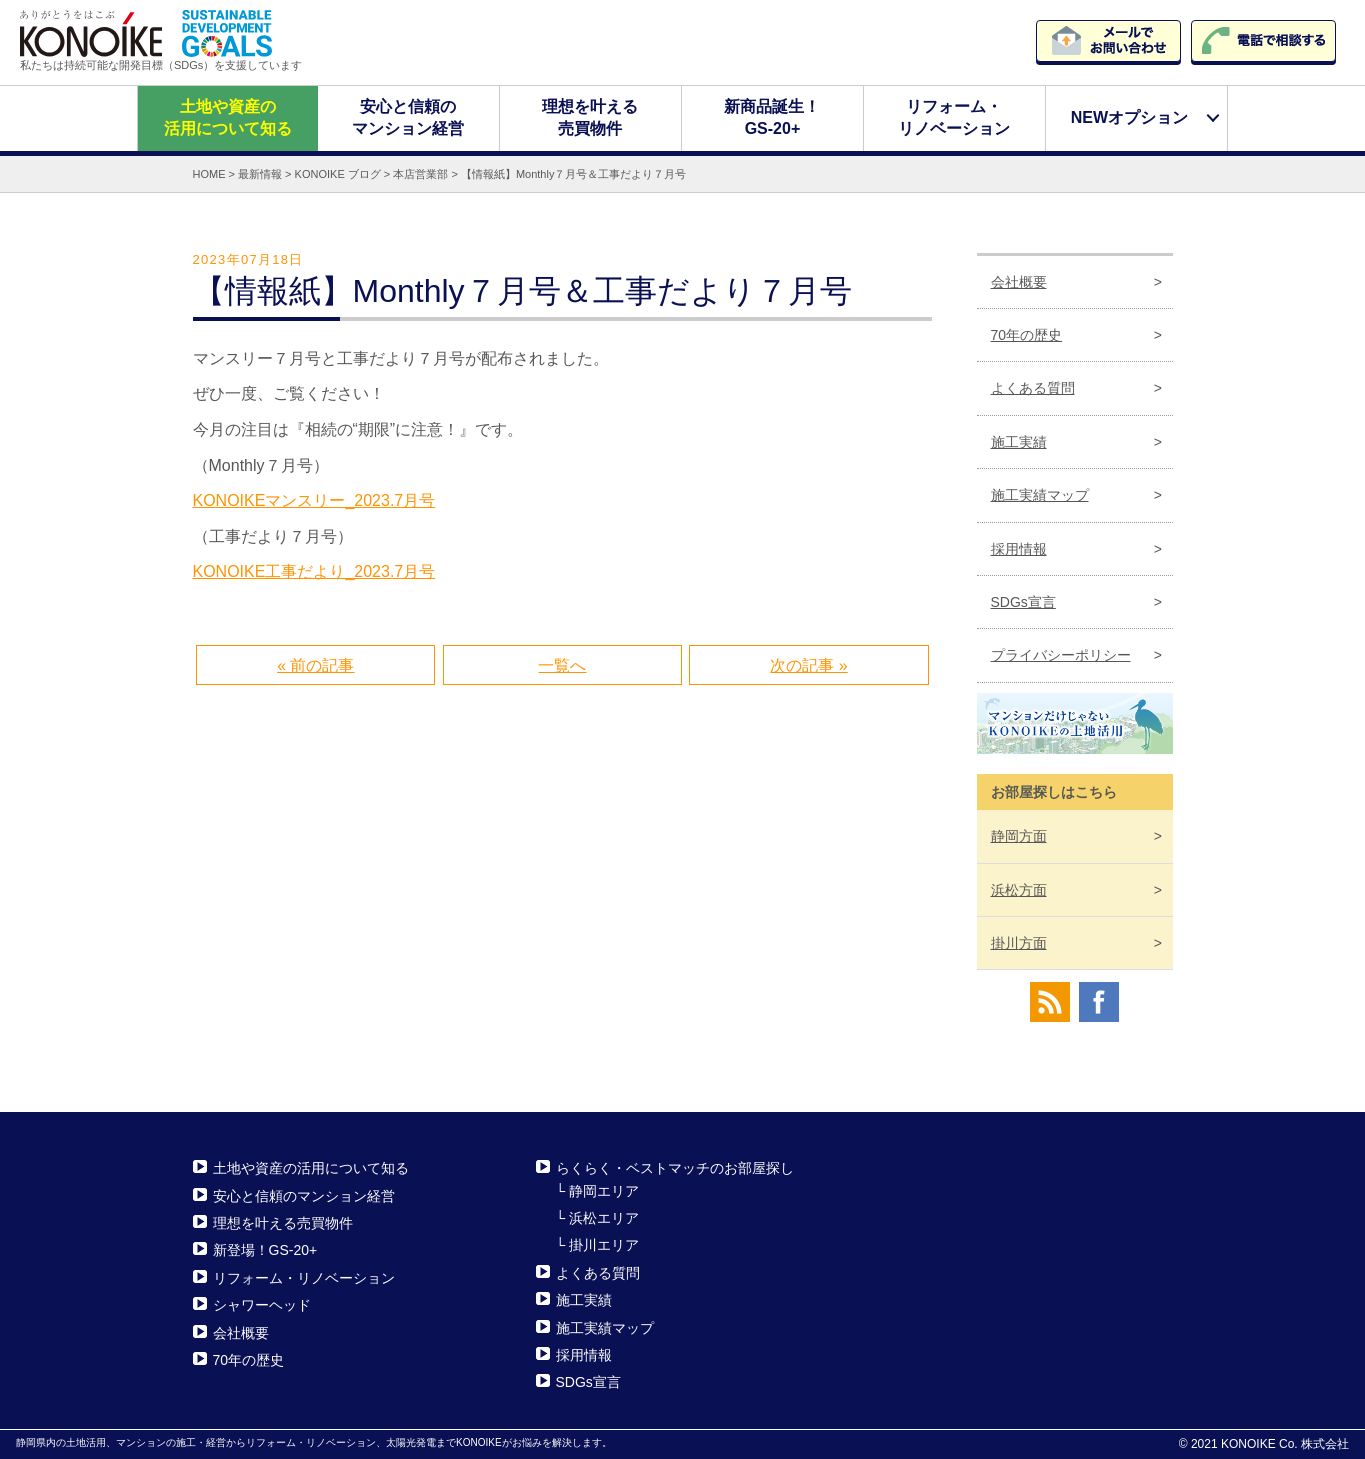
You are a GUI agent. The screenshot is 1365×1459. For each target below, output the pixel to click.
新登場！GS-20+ (265, 1250)
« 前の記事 (315, 665)
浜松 (1019, 889)
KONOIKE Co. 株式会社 (1285, 1444)
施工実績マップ (1040, 495)
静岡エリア (604, 1190)
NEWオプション (1129, 117)
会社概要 (1019, 281)
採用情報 (1019, 548)
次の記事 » (808, 665)
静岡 (1019, 836)
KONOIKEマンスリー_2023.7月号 (314, 500)
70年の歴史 (1027, 335)
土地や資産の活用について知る (227, 117)
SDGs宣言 (1023, 602)
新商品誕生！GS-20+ (773, 117)
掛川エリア (604, 1245)
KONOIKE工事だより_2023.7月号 (314, 571)
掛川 (1019, 943)
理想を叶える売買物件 (591, 117)
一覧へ (562, 665)
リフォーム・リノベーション (955, 117)
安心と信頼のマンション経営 (409, 117)
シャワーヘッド (262, 1305)
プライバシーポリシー (1061, 655)
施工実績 (1019, 442)
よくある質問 (1033, 388)
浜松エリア (604, 1218)
